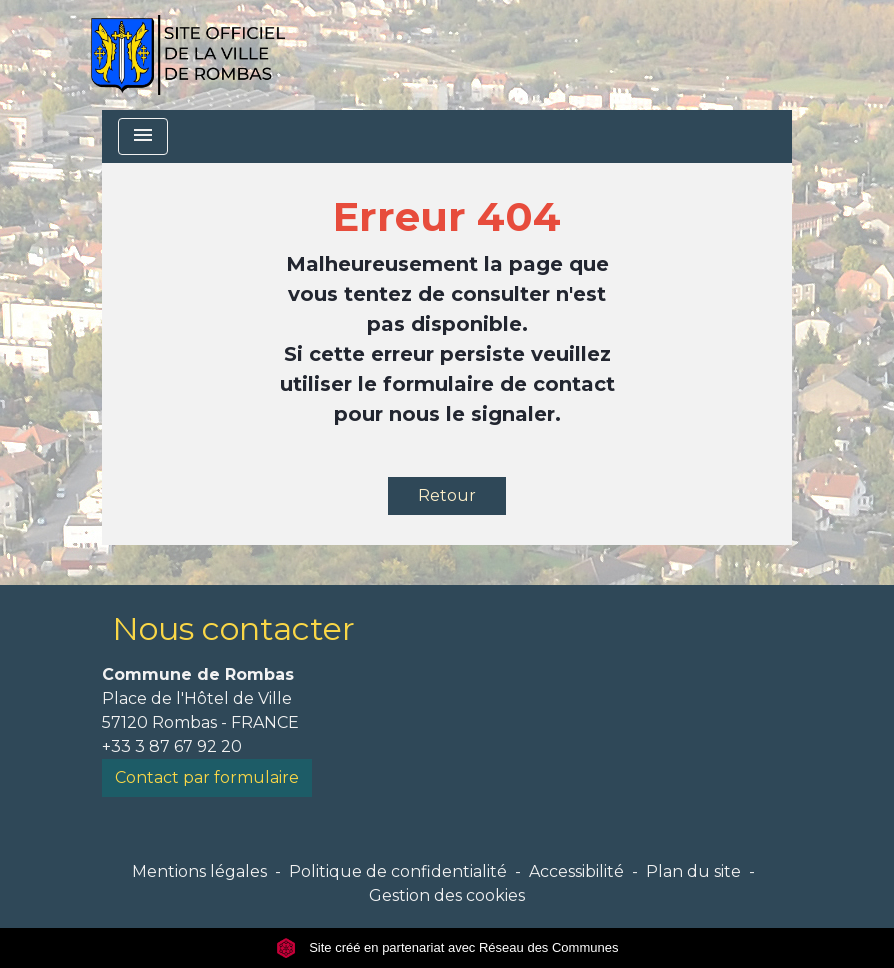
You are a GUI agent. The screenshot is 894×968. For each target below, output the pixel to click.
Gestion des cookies (447, 895)
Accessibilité (576, 871)
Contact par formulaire (207, 777)
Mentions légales (199, 871)
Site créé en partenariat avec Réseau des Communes (447, 947)
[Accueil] (187, 55)
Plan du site (693, 871)
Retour (447, 495)
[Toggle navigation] (143, 136)
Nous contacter (233, 628)
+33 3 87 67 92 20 (172, 746)
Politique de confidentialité (398, 871)
